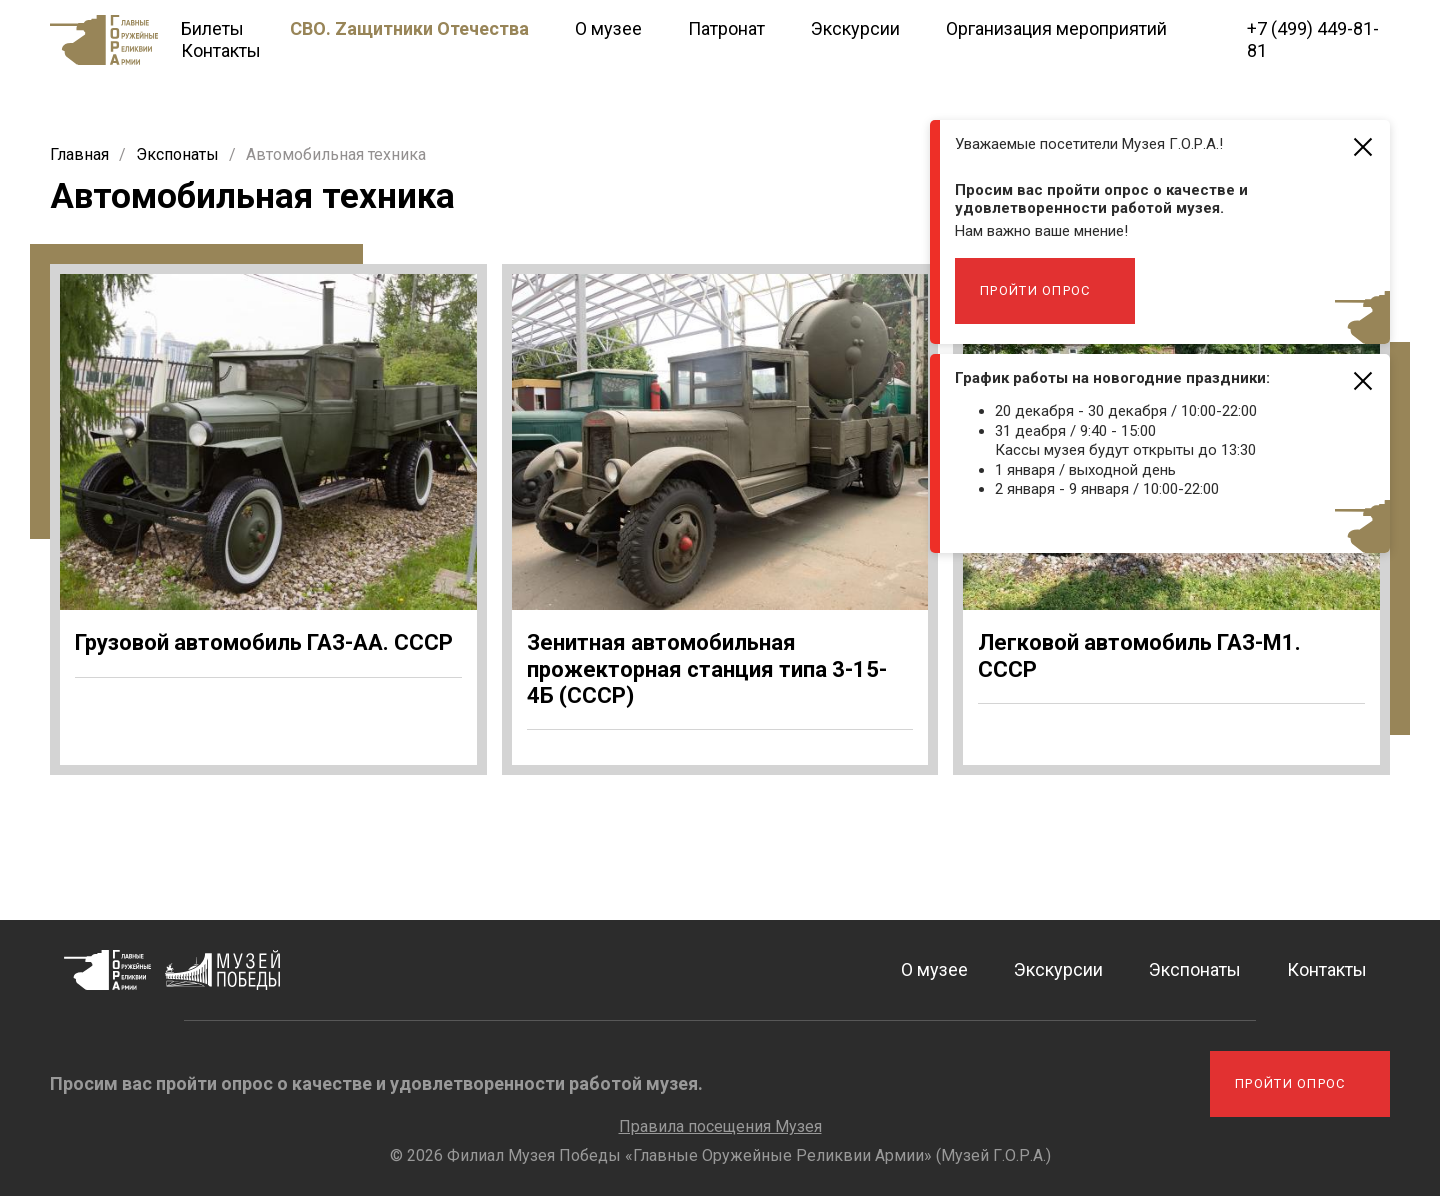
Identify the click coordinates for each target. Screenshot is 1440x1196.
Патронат (726, 28)
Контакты (221, 50)
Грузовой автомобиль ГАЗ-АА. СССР (264, 642)
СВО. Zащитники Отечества (409, 28)
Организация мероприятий (1056, 28)
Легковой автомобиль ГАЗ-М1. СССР (1139, 655)
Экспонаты (1195, 969)
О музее (608, 28)
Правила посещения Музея (720, 1126)
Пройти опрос (1035, 290)
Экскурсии (855, 28)
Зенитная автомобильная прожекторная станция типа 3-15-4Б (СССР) (707, 669)
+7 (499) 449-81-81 (1313, 39)
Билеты (212, 28)
